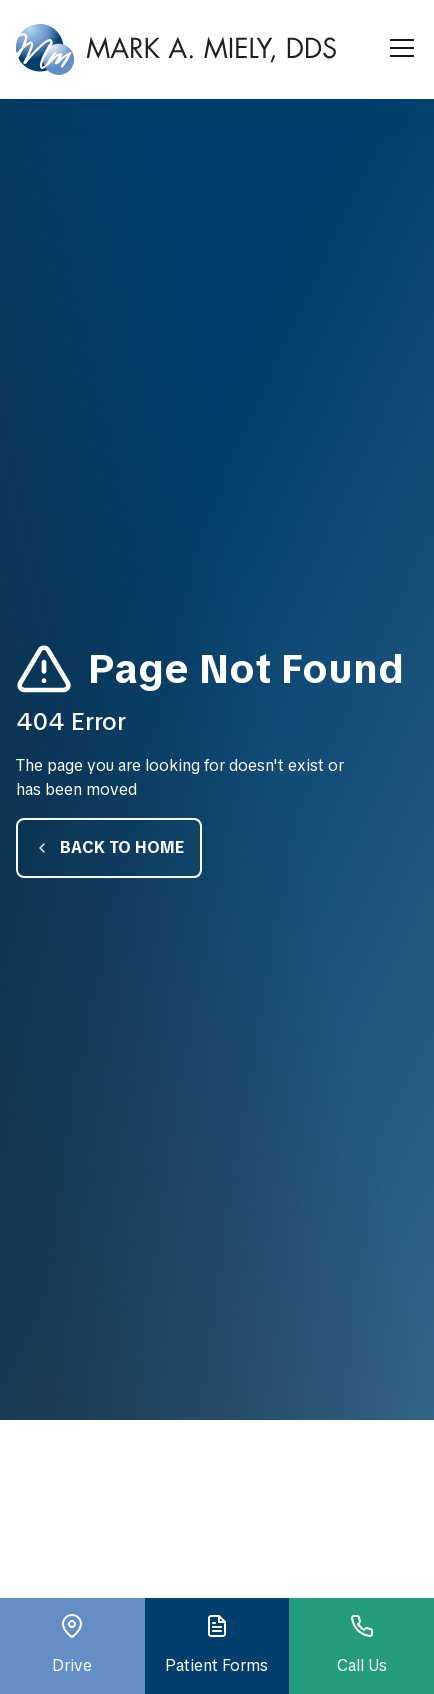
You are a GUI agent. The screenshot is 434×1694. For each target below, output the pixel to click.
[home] (176, 49)
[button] (398, 49)
